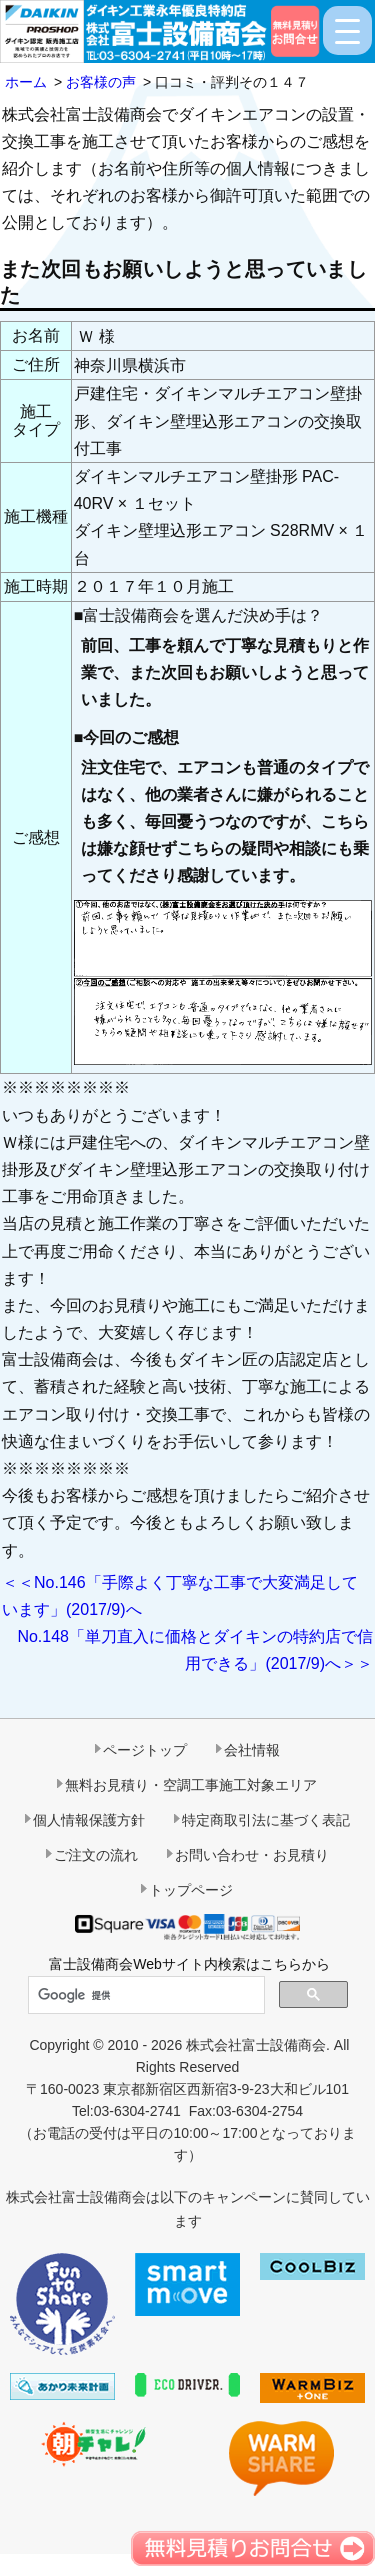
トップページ (191, 1890)
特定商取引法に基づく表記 (266, 1820)
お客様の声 (101, 82)
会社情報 (252, 1750)
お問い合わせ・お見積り (252, 1855)
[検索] (144, 1996)
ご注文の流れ (96, 1855)
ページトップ (145, 1750)
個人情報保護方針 (89, 1820)
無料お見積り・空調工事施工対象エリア (191, 1785)
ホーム (26, 82)
